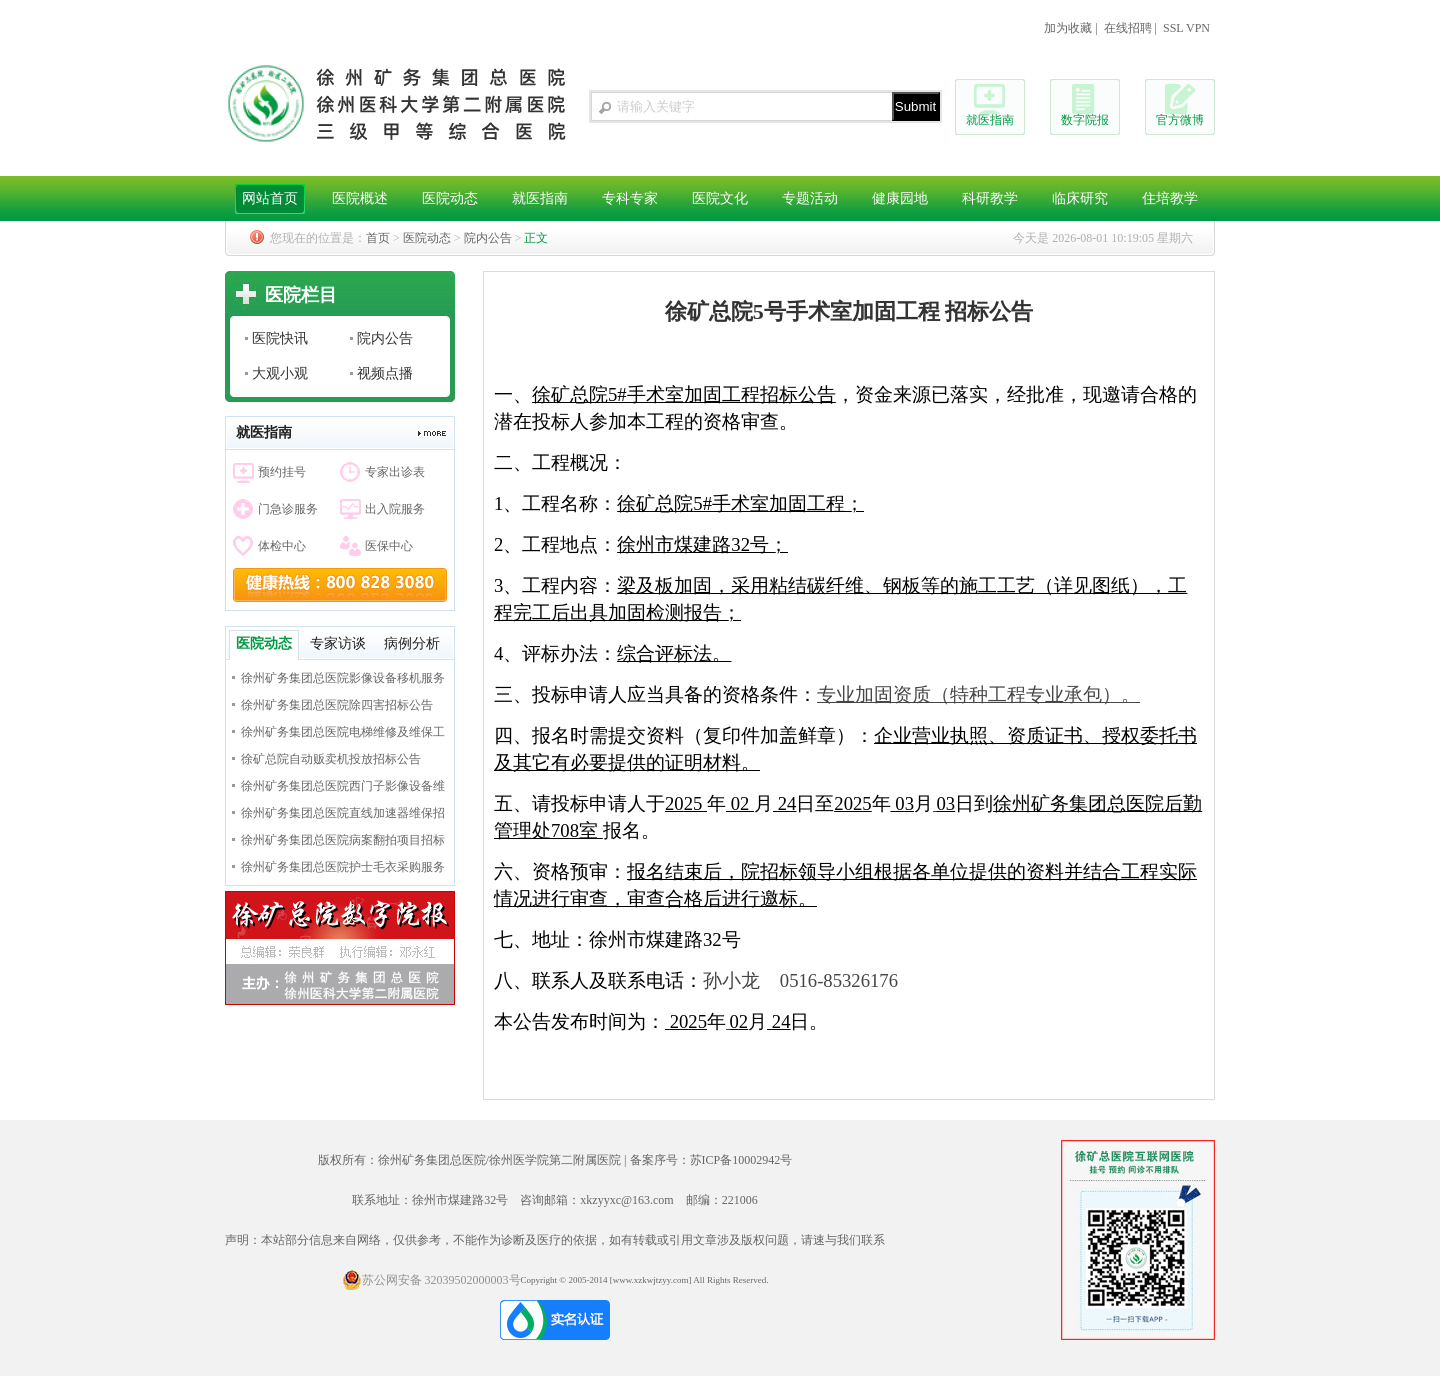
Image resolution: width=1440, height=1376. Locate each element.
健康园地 (900, 198)
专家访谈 (338, 643)
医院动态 (450, 198)
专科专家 (630, 198)
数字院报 (1085, 120)
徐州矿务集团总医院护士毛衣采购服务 (343, 867)
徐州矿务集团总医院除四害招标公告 (337, 705)
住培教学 (1170, 198)
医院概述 (360, 198)
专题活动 (810, 198)
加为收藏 (1068, 28)
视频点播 (385, 373)
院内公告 (488, 238)
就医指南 (990, 120)
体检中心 (282, 546)
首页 (378, 238)
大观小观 (280, 373)
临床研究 (1080, 198)
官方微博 (1180, 120)
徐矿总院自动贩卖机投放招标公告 (331, 759)
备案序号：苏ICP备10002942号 (711, 1160)
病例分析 (412, 643)
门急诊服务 (288, 509)
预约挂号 (282, 472)
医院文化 (720, 198)
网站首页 (270, 198)
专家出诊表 (395, 472)
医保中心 (389, 546)
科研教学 (990, 198)
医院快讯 (280, 338)
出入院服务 (395, 509)
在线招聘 (1128, 28)
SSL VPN (1186, 28)
